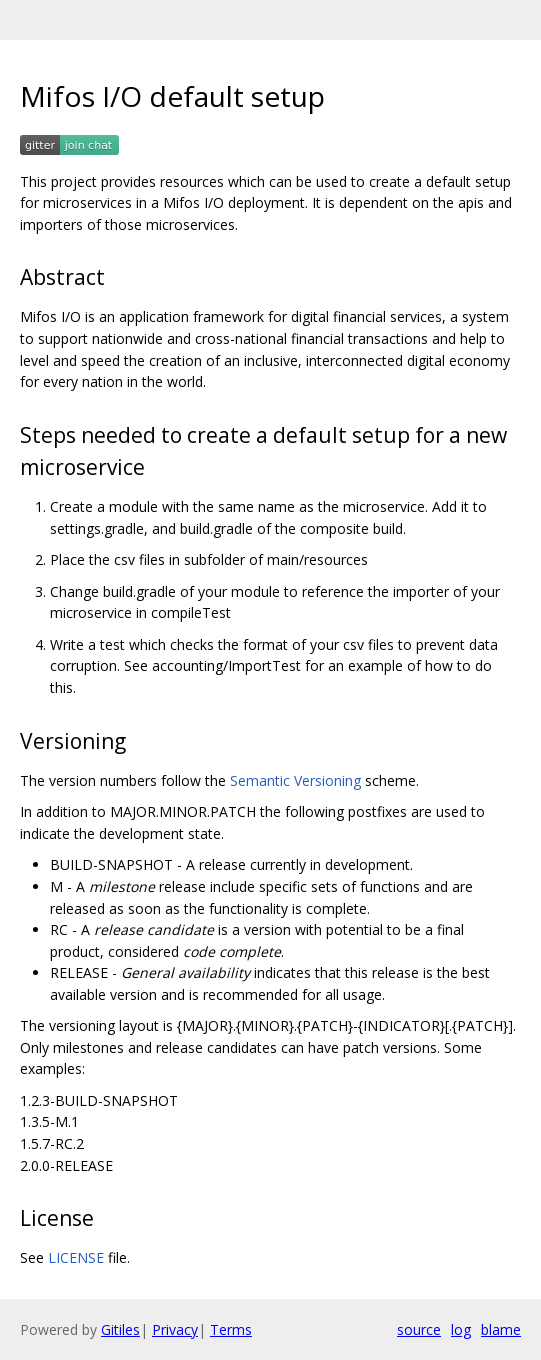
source (419, 1329)
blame (501, 1329)
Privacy (175, 1329)
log (461, 1329)
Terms (231, 1329)
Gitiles (120, 1329)
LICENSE (76, 1257)
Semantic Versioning (295, 780)
